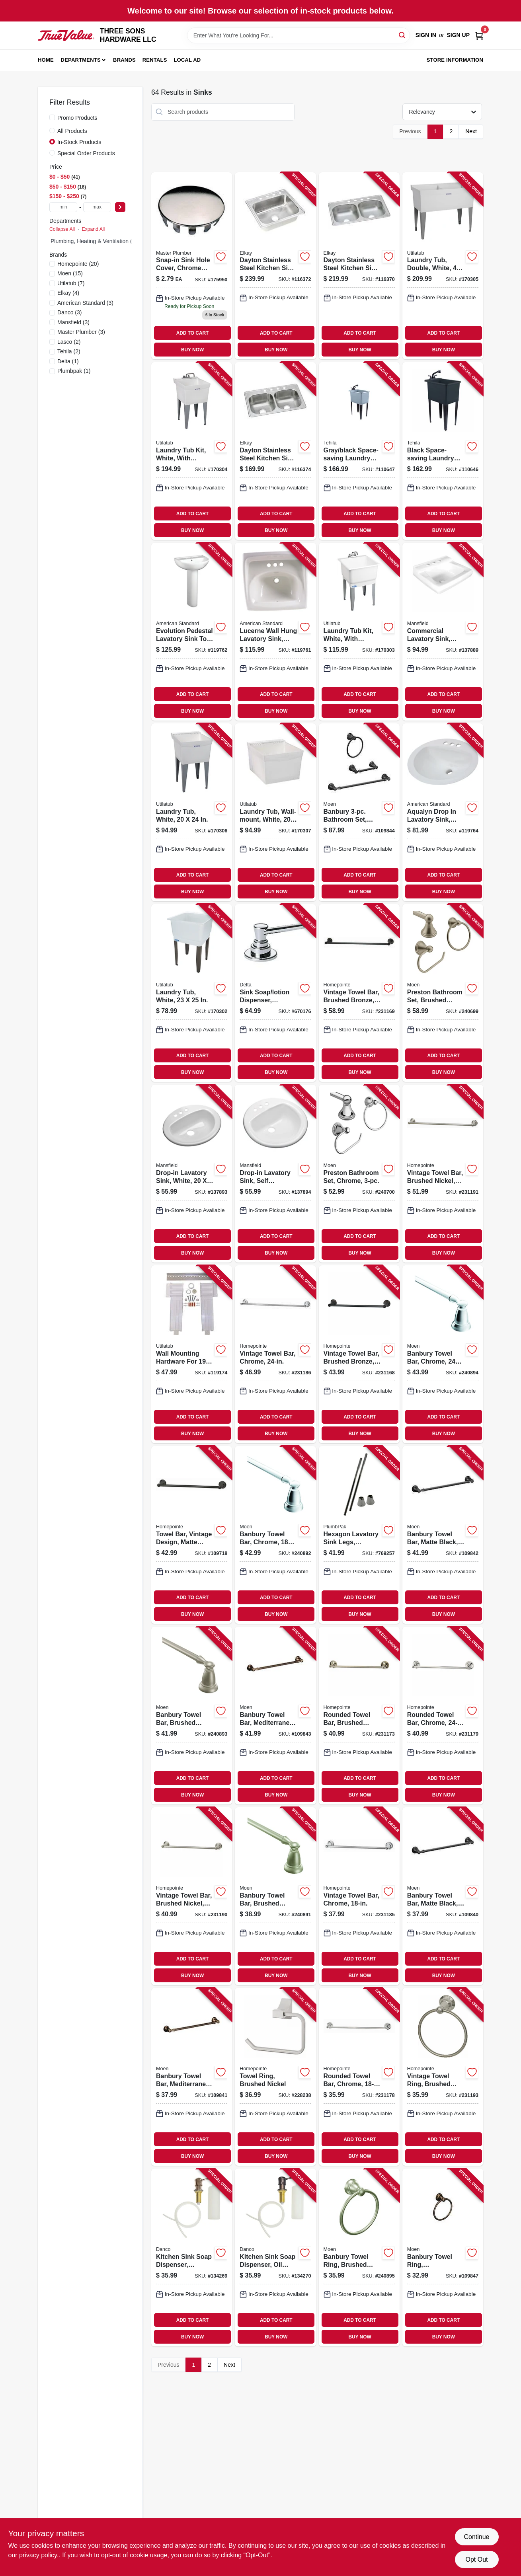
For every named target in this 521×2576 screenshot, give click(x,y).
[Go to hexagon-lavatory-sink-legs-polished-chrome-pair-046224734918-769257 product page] (359, 1535)
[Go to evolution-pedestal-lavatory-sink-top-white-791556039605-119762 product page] (191, 632)
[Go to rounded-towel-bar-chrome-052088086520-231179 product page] (442, 1715)
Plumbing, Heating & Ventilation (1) (94, 241)
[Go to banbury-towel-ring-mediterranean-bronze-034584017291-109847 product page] (442, 2257)
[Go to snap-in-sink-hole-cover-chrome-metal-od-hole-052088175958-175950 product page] (191, 266)
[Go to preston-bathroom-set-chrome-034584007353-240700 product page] (359, 1174)
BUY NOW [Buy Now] (192, 350)
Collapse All (62, 229)
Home (46, 60)
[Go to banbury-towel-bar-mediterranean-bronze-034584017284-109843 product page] (275, 1715)
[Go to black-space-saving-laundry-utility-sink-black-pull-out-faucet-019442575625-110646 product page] (442, 451)
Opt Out (476, 2559)
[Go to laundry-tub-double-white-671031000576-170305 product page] (442, 266)
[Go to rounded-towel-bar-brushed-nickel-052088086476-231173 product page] (359, 1715)
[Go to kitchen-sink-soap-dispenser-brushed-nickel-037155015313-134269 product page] (191, 2257)
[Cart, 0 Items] (479, 35)
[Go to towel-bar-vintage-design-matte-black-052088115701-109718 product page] (191, 1535)
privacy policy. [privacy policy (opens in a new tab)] (39, 2555)
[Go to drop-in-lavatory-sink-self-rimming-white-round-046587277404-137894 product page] (275, 1174)
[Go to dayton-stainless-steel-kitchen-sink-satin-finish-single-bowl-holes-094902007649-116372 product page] (275, 266)
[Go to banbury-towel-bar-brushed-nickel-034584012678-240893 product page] (191, 1715)
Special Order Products (86, 153)
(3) (85, 303)
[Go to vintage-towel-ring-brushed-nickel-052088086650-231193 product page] (442, 2077)
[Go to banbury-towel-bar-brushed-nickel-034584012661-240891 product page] (275, 1896)
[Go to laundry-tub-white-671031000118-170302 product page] (191, 993)
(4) (68, 293)
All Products (72, 131)
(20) (78, 264)
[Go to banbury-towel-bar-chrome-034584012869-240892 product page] (275, 1535)
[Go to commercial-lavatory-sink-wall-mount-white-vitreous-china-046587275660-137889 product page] (442, 632)
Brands (124, 60)
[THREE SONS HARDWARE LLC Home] (66, 35)
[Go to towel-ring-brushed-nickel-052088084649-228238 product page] (275, 2077)
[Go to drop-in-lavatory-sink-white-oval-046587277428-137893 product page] (191, 1174)
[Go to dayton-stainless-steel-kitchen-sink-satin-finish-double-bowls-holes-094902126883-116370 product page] (359, 266)
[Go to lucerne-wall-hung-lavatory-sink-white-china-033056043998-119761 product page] (275, 632)
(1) (68, 361)
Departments (81, 60)
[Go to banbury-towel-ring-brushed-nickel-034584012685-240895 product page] (359, 2257)
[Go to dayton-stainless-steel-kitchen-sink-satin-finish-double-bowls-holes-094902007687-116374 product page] (275, 451)
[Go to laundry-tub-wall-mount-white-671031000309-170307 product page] (275, 812)
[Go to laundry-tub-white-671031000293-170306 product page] (191, 812)
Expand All (93, 229)
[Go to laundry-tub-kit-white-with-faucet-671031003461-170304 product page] (191, 451)
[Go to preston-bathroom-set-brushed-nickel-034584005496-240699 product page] (442, 993)
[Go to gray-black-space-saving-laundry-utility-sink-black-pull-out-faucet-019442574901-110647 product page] (359, 451)
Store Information (455, 60)
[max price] (97, 207)
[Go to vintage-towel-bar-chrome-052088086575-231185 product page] (359, 1896)
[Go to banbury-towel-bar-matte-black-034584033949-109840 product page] (442, 1896)
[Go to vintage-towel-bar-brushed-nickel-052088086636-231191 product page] (442, 1174)
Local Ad (187, 60)
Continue (476, 2536)
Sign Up (458, 35)
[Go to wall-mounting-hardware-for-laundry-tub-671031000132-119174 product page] (191, 1354)
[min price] (63, 207)
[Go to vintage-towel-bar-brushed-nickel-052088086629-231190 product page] (191, 1896)
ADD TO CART (192, 333)
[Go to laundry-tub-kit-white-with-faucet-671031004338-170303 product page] (359, 632)
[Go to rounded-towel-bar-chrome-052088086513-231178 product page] (359, 2077)
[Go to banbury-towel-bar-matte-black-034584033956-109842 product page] (442, 1535)
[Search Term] (298, 35)
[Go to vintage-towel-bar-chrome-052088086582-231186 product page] (275, 1354)
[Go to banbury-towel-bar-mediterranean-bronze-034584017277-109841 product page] (191, 2077)
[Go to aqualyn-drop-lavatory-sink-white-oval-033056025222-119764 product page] (442, 812)
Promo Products (77, 118)
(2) (68, 342)
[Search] (402, 34)
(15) (70, 273)
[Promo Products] (52, 117)
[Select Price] (120, 207)
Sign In (426, 35)
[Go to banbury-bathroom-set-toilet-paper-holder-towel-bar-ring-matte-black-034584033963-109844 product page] (359, 812)
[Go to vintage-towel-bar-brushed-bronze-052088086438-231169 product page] (359, 993)
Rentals (154, 60)
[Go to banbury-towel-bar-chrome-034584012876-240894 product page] (442, 1354)
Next (471, 131)
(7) (71, 283)
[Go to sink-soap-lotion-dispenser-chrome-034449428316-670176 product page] (275, 993)
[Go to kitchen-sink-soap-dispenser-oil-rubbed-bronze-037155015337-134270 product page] (275, 2257)
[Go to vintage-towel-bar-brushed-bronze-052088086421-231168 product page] (359, 1354)
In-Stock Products (79, 142)
